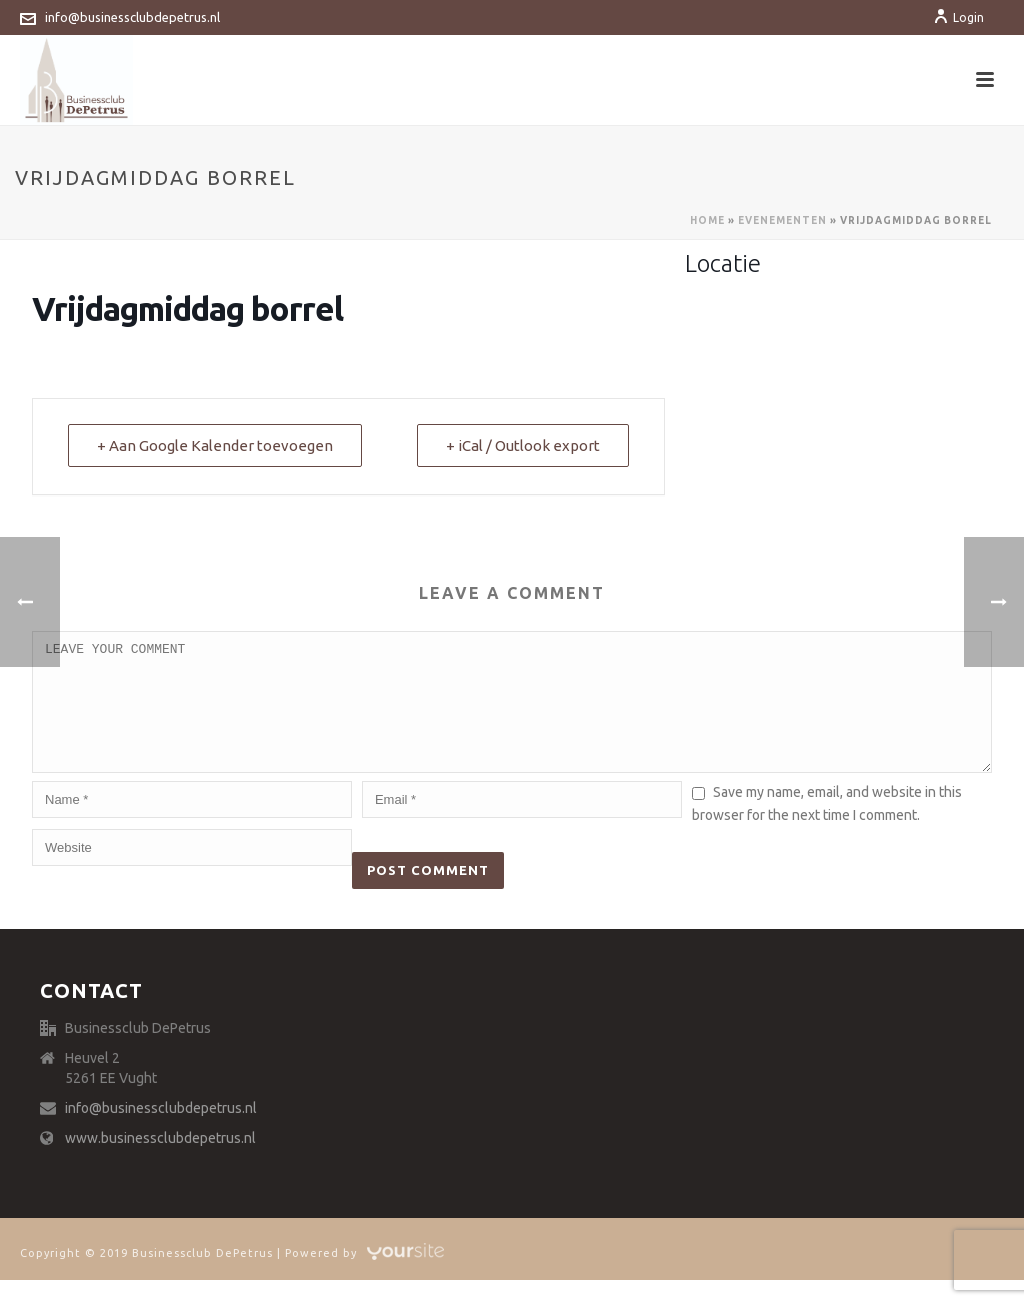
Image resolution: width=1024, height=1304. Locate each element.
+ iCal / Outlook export (523, 445)
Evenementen (782, 220)
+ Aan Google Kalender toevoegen (215, 445)
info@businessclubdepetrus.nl (132, 17)
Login (958, 17)
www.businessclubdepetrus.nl (160, 1162)
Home (707, 220)
